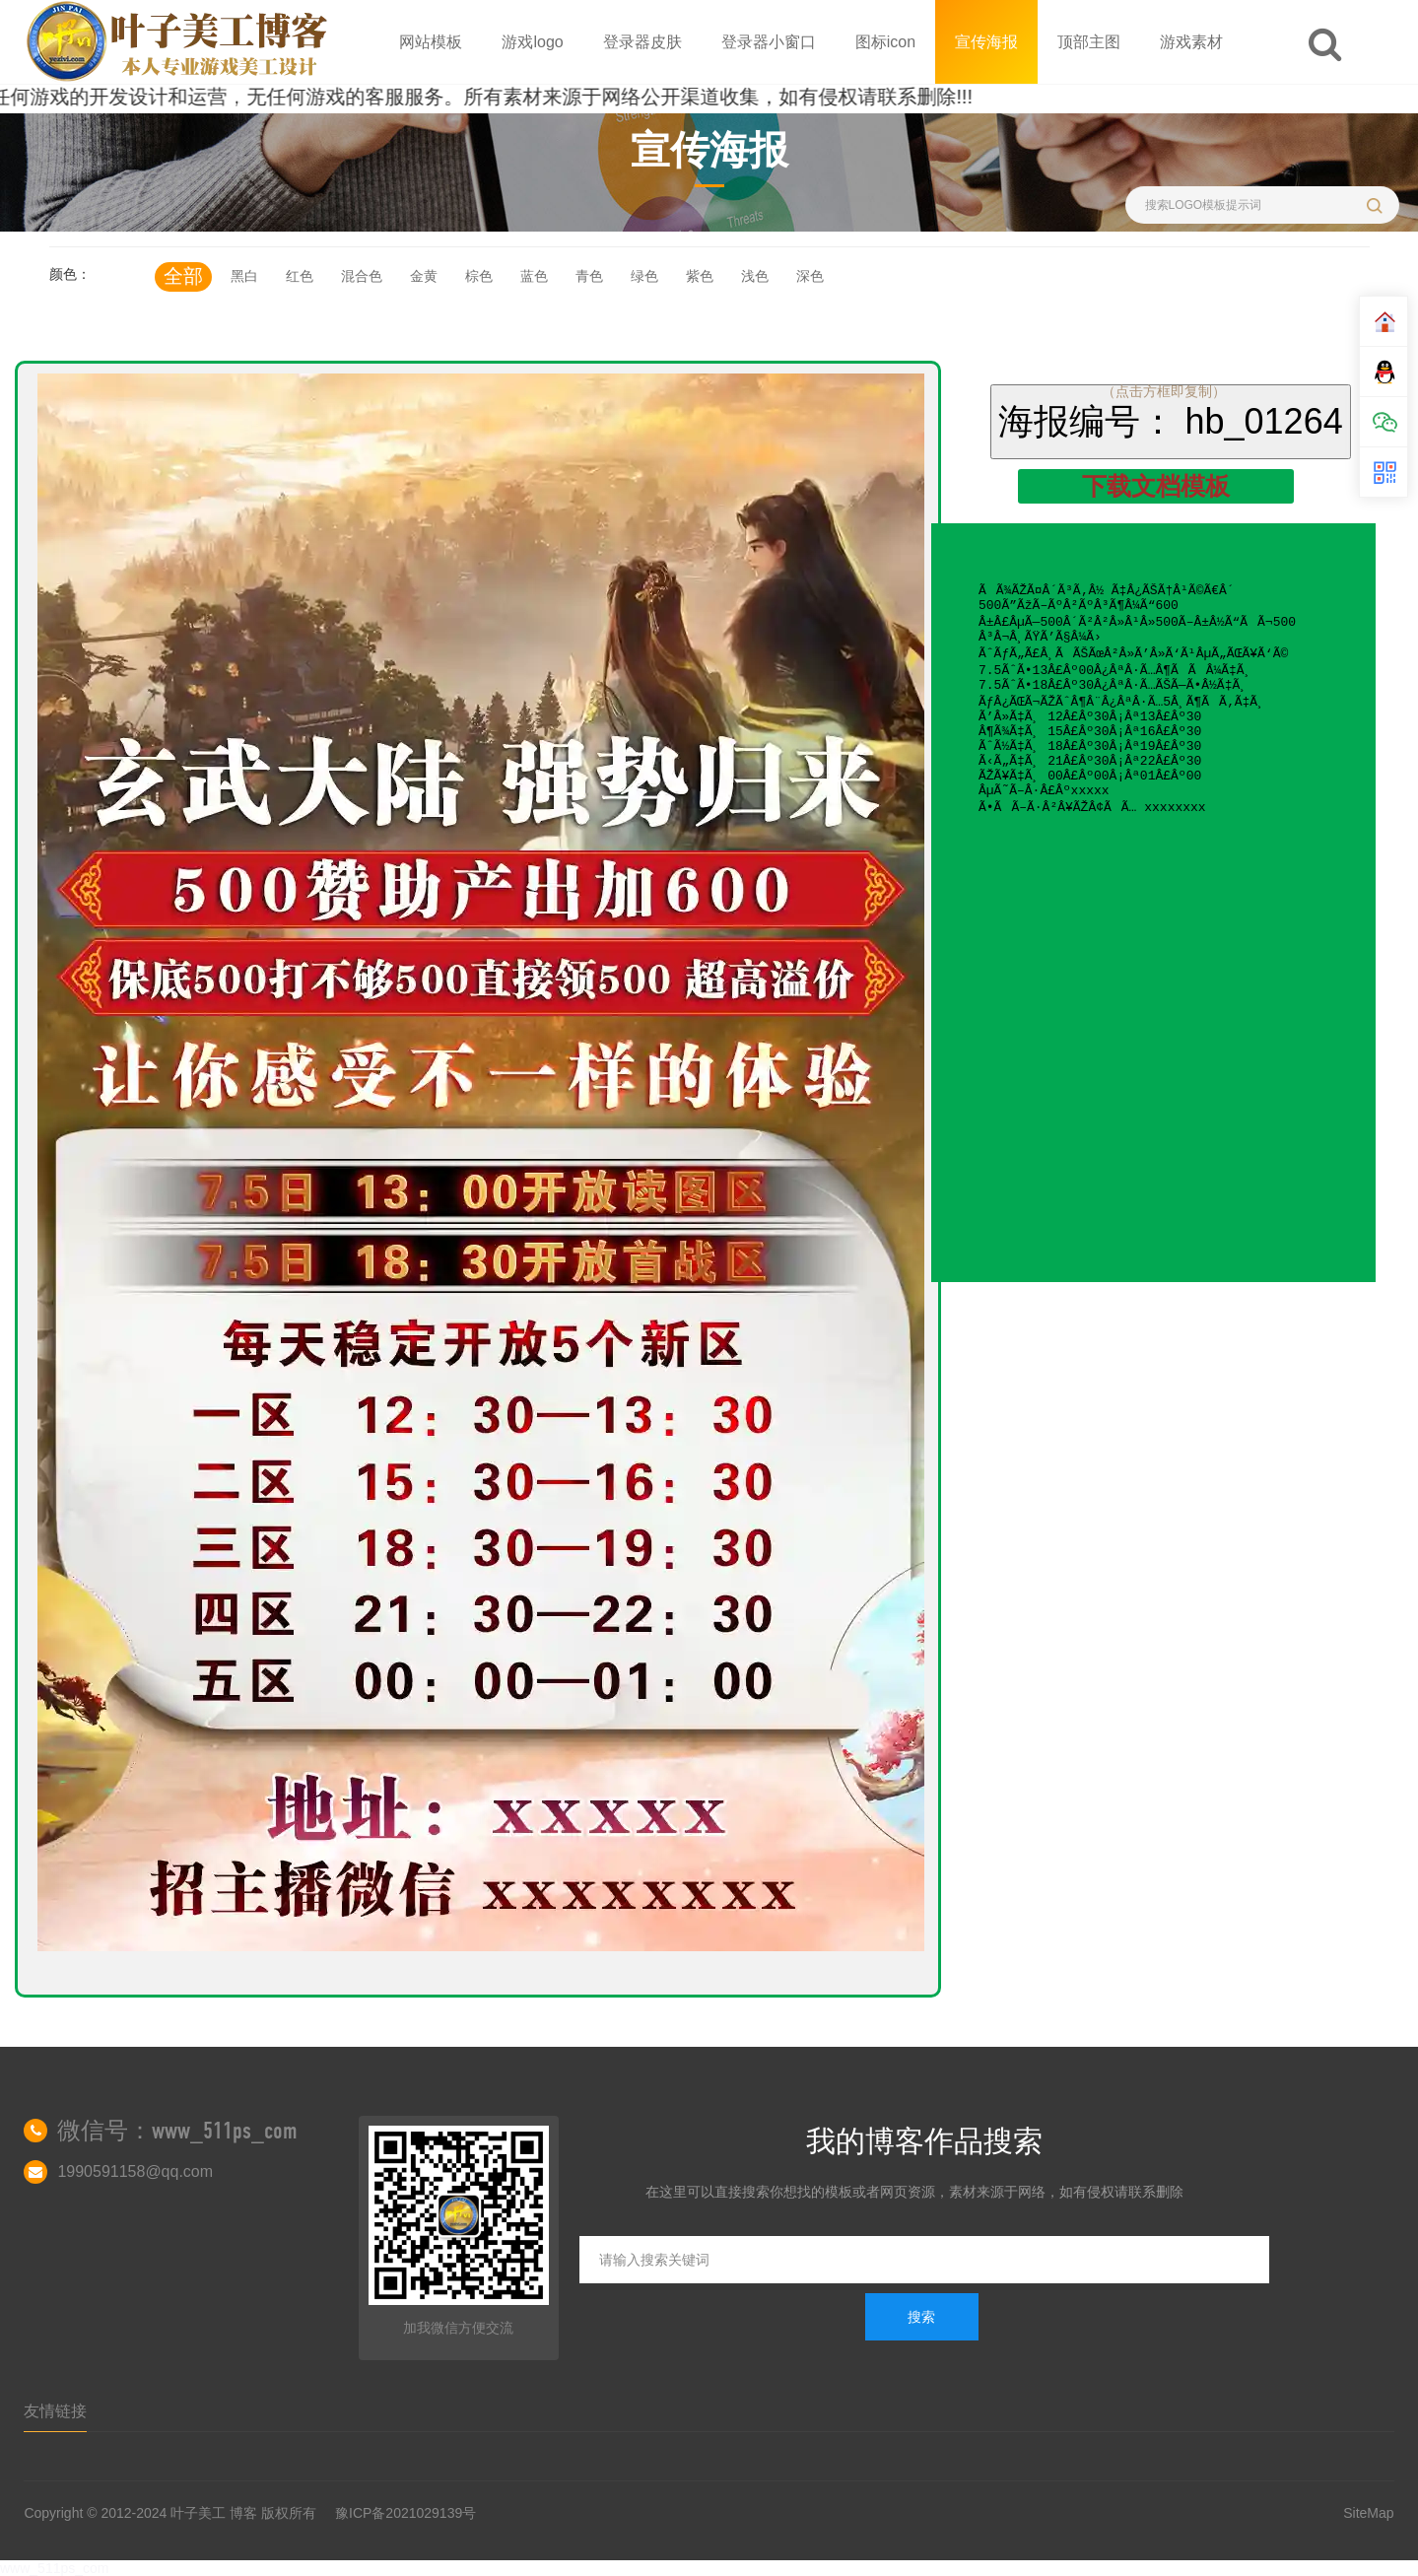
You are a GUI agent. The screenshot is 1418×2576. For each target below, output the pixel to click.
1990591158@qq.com (135, 2171)
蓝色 (534, 276)
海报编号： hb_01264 (1170, 421)
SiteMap (1368, 2513)
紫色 (699, 276)
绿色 (644, 276)
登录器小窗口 (768, 42)
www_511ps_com (54, 2568)
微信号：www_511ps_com (177, 2130)
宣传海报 (986, 42)
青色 (589, 276)
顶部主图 (1088, 42)
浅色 (755, 276)
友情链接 (55, 2411)
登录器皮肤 (642, 42)
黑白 (244, 276)
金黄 (424, 276)
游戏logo (532, 42)
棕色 (479, 276)
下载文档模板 (1156, 486)
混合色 (361, 276)
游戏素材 (1191, 42)
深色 (810, 276)
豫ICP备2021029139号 (405, 2513)
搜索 (921, 2317)
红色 (299, 276)
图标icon (885, 42)
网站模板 (430, 42)
